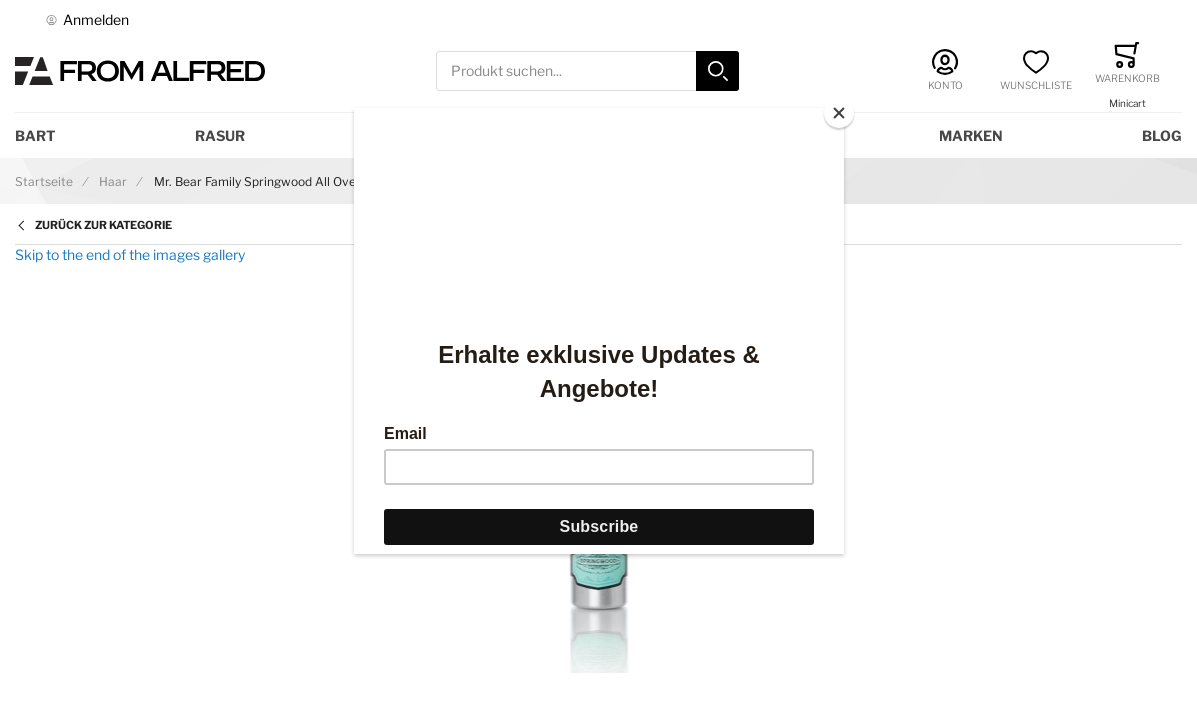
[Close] (839, 113)
